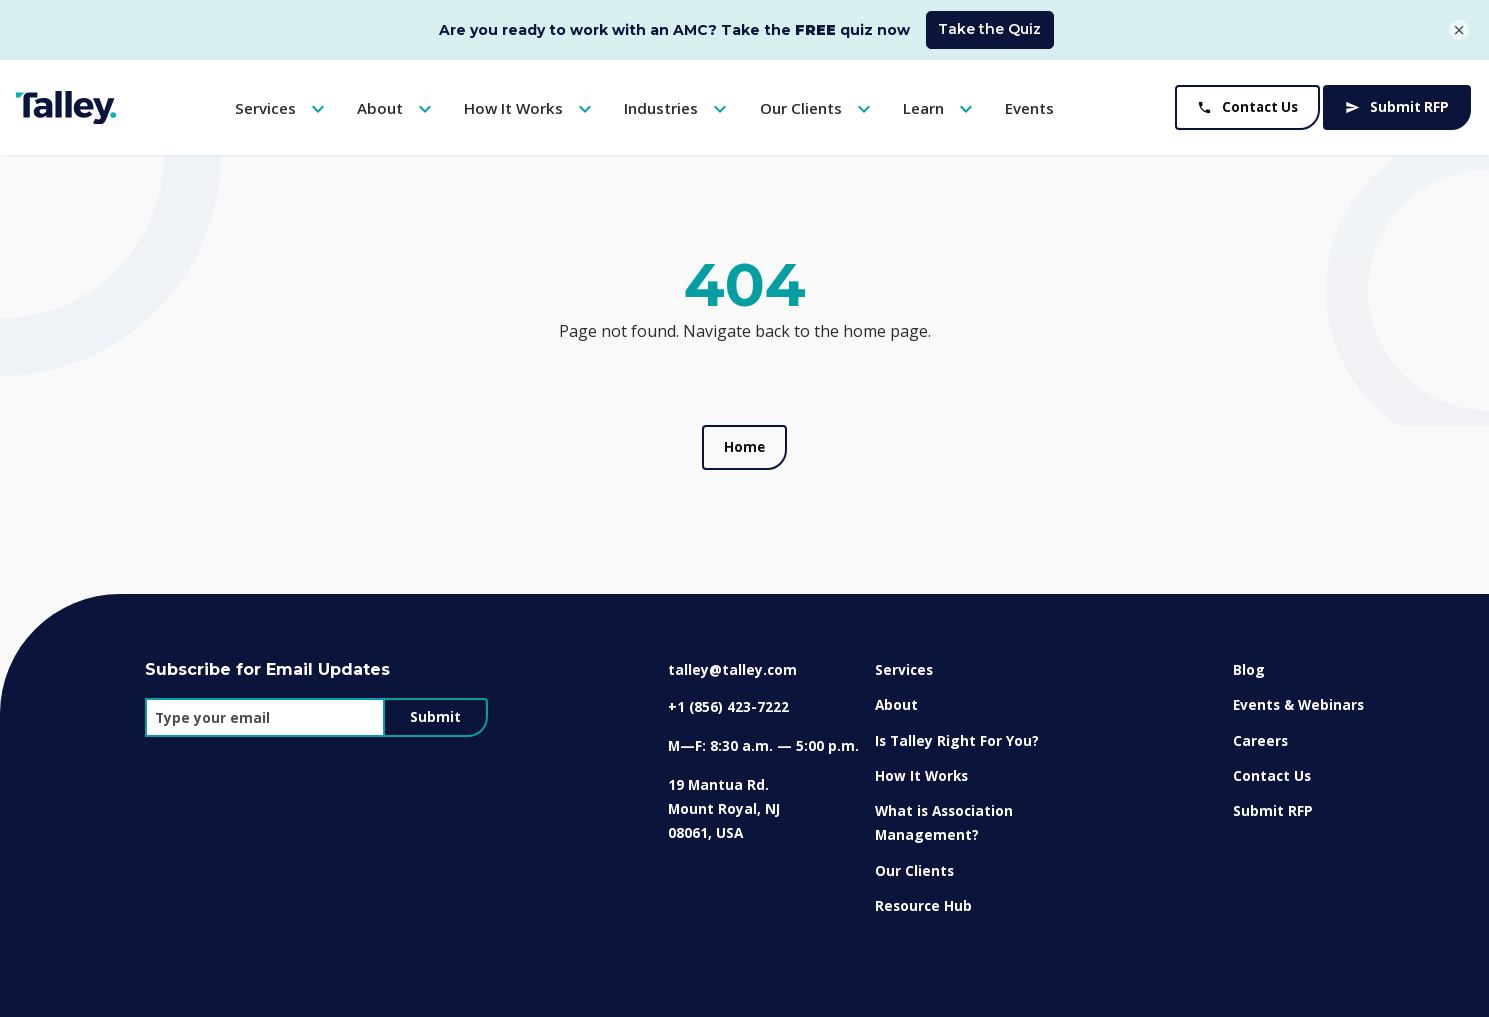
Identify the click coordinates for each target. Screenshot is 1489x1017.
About (397, 109)
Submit (435, 717)
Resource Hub (923, 905)
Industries (678, 109)
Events (1029, 108)
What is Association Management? (944, 822)
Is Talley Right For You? (957, 740)
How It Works (530, 109)
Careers (1260, 740)
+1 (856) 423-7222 (728, 706)
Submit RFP (1397, 107)
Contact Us (1247, 107)
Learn (940, 109)
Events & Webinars (1298, 704)
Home (744, 447)
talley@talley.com (732, 669)
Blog (1249, 669)
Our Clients (818, 109)
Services (282, 109)
